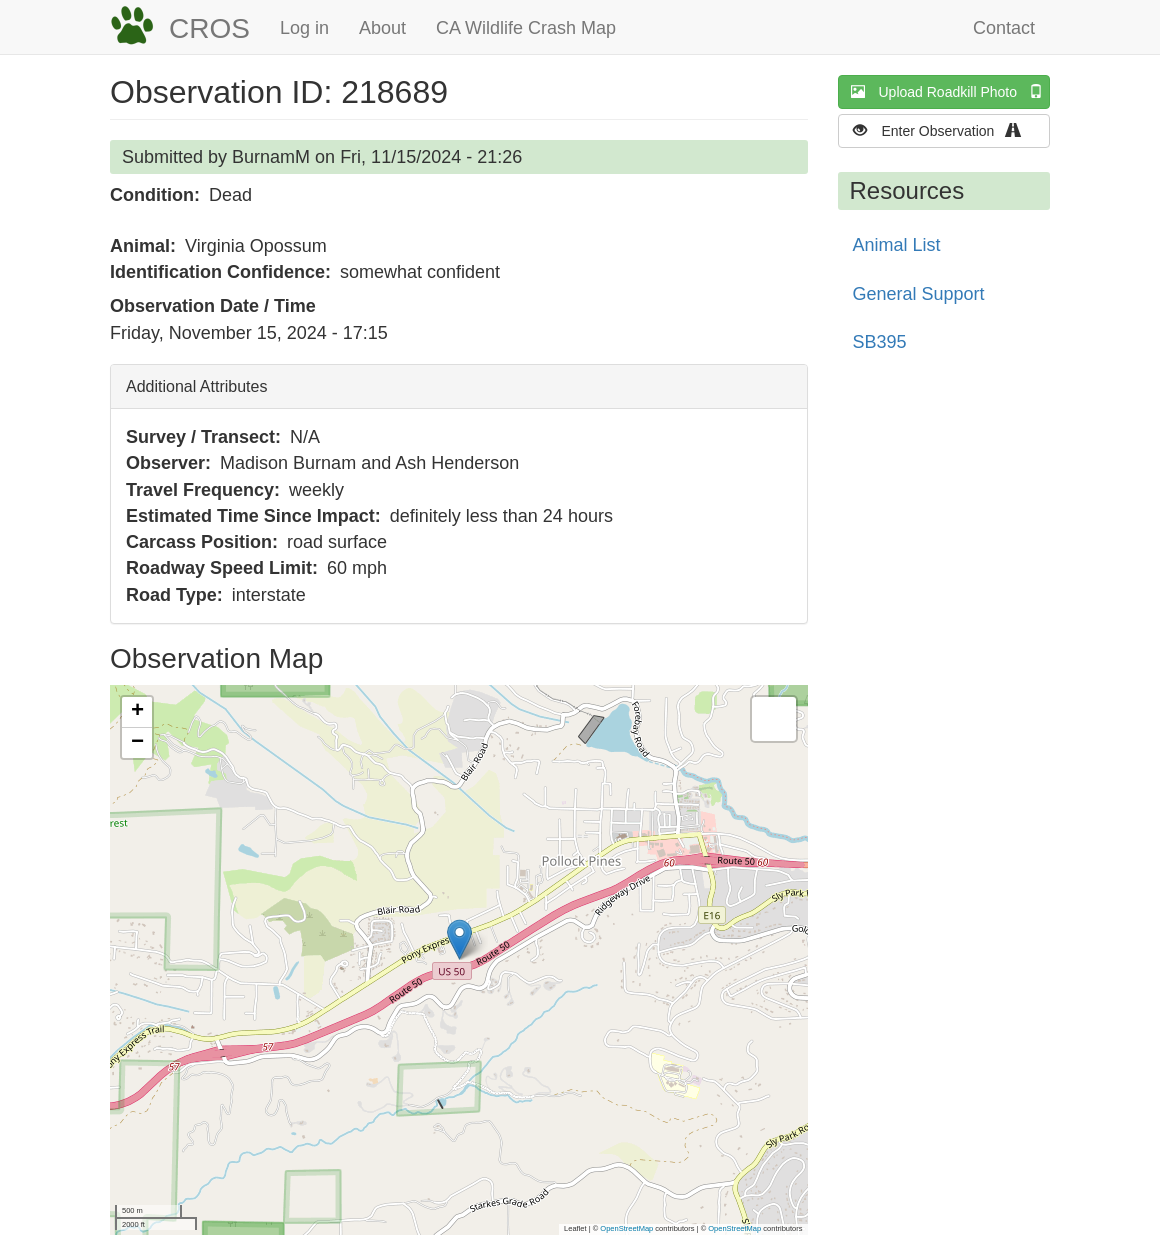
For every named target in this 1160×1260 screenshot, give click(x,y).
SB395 (880, 342)
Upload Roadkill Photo (951, 91)
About (382, 28)
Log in (304, 28)
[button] (459, 939)
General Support (919, 294)
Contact (1004, 28)
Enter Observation (943, 130)
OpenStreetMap (626, 1228)
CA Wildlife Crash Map (526, 28)
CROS (209, 28)
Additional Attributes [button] (196, 386)
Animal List (897, 245)
